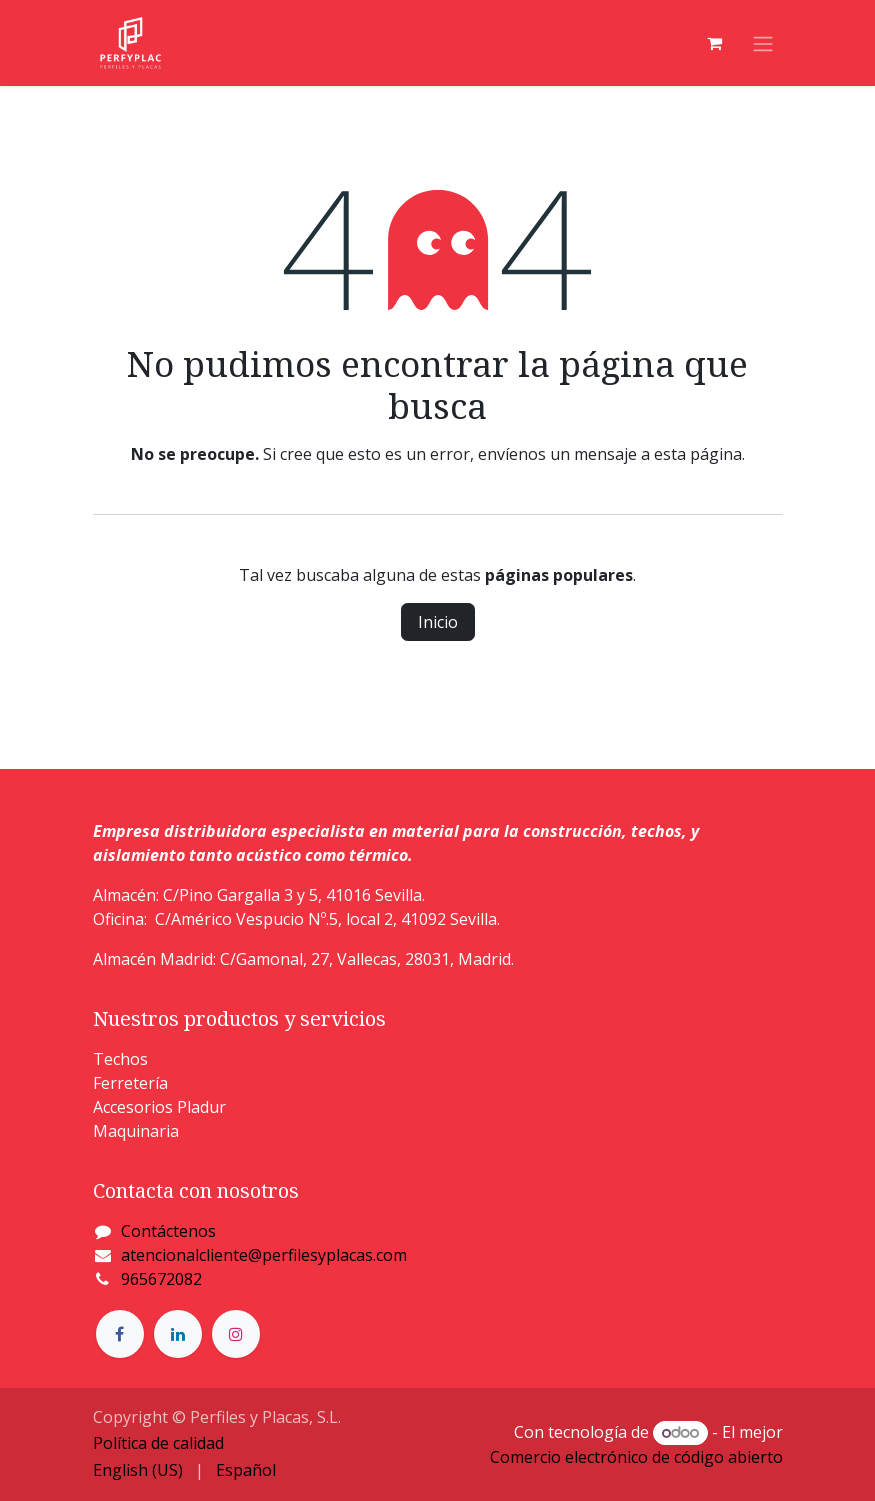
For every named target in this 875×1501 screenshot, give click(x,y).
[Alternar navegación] (763, 43)
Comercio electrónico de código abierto (636, 1457)
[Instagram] (236, 1334)
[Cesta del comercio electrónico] (715, 43)
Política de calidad (158, 1443)
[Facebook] (120, 1334)
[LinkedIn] (178, 1334)
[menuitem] (138, 1470)
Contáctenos (168, 1231)
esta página (698, 454)
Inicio (438, 622)
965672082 (161, 1279)
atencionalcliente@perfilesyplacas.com (264, 1255)
